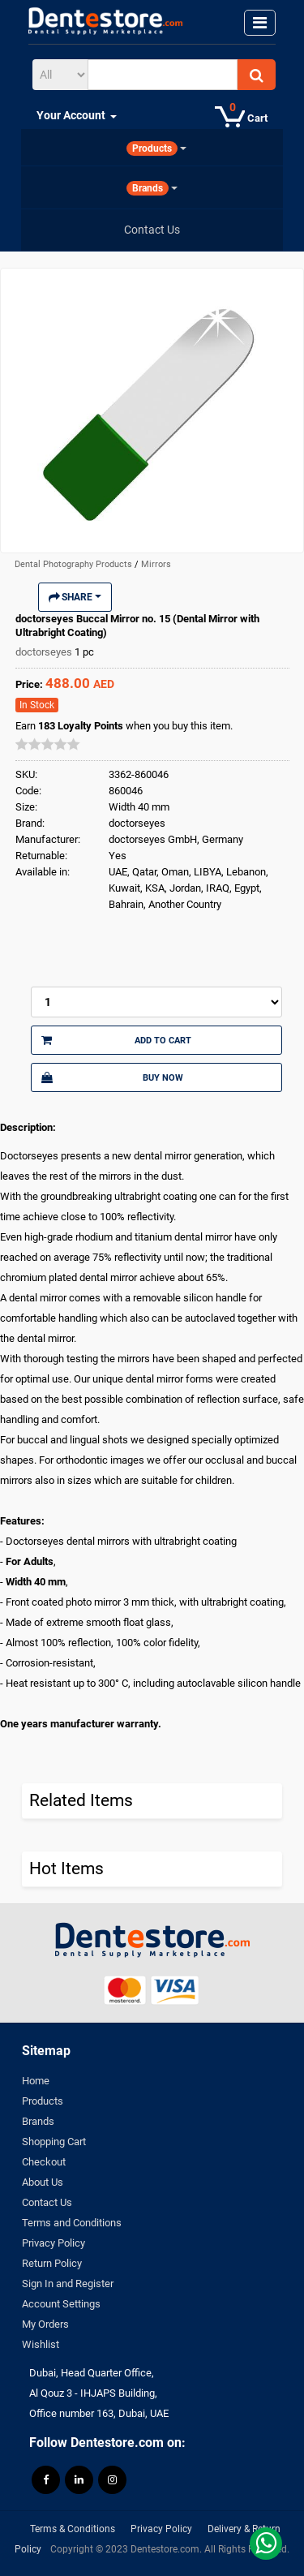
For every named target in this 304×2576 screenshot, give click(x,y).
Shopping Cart (54, 2141)
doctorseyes (45, 652)
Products (42, 2101)
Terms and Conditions (72, 2223)
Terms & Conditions (72, 2529)
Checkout (44, 2162)
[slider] (47, 744)
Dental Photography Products (75, 564)
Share (75, 597)
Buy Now (112, 1077)
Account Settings (61, 2304)
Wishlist (40, 2344)
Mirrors (156, 564)
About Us (42, 2182)
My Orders (45, 2324)
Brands (38, 2121)
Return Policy (52, 2263)
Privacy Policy (53, 2243)
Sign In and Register (67, 2283)
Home (35, 2081)
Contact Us (47, 2202)
